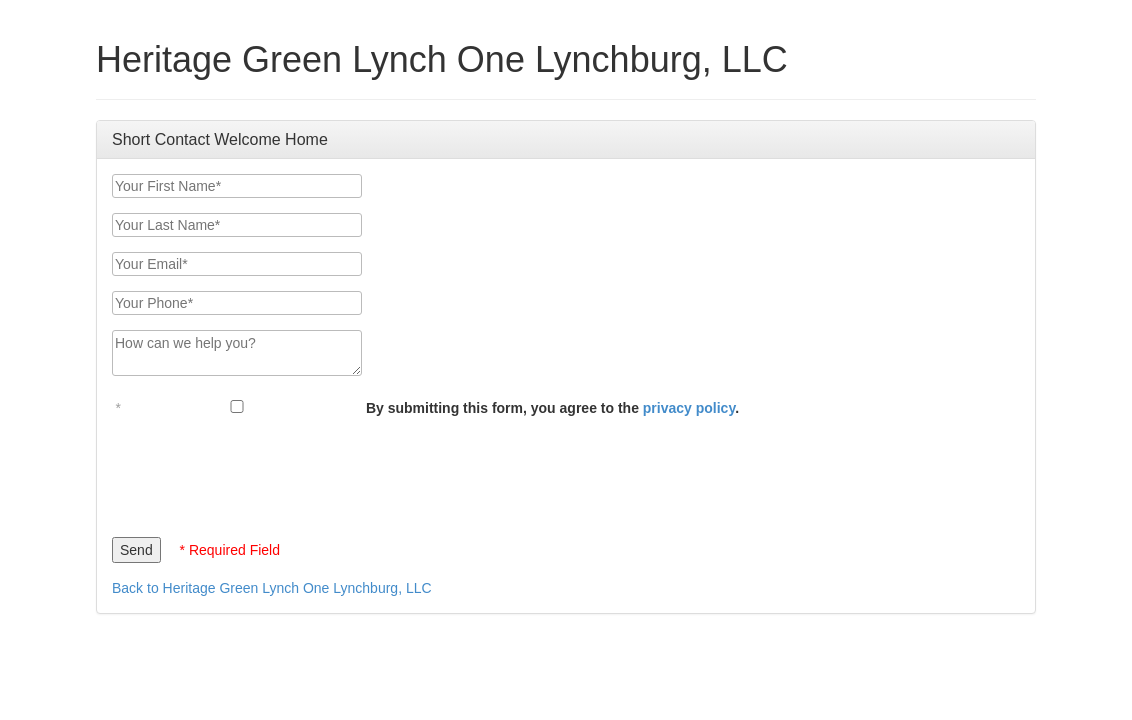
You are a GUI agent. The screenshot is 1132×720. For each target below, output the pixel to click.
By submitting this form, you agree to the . (552, 408)
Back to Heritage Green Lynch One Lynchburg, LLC (272, 588)
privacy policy (689, 408)
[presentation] (264, 472)
